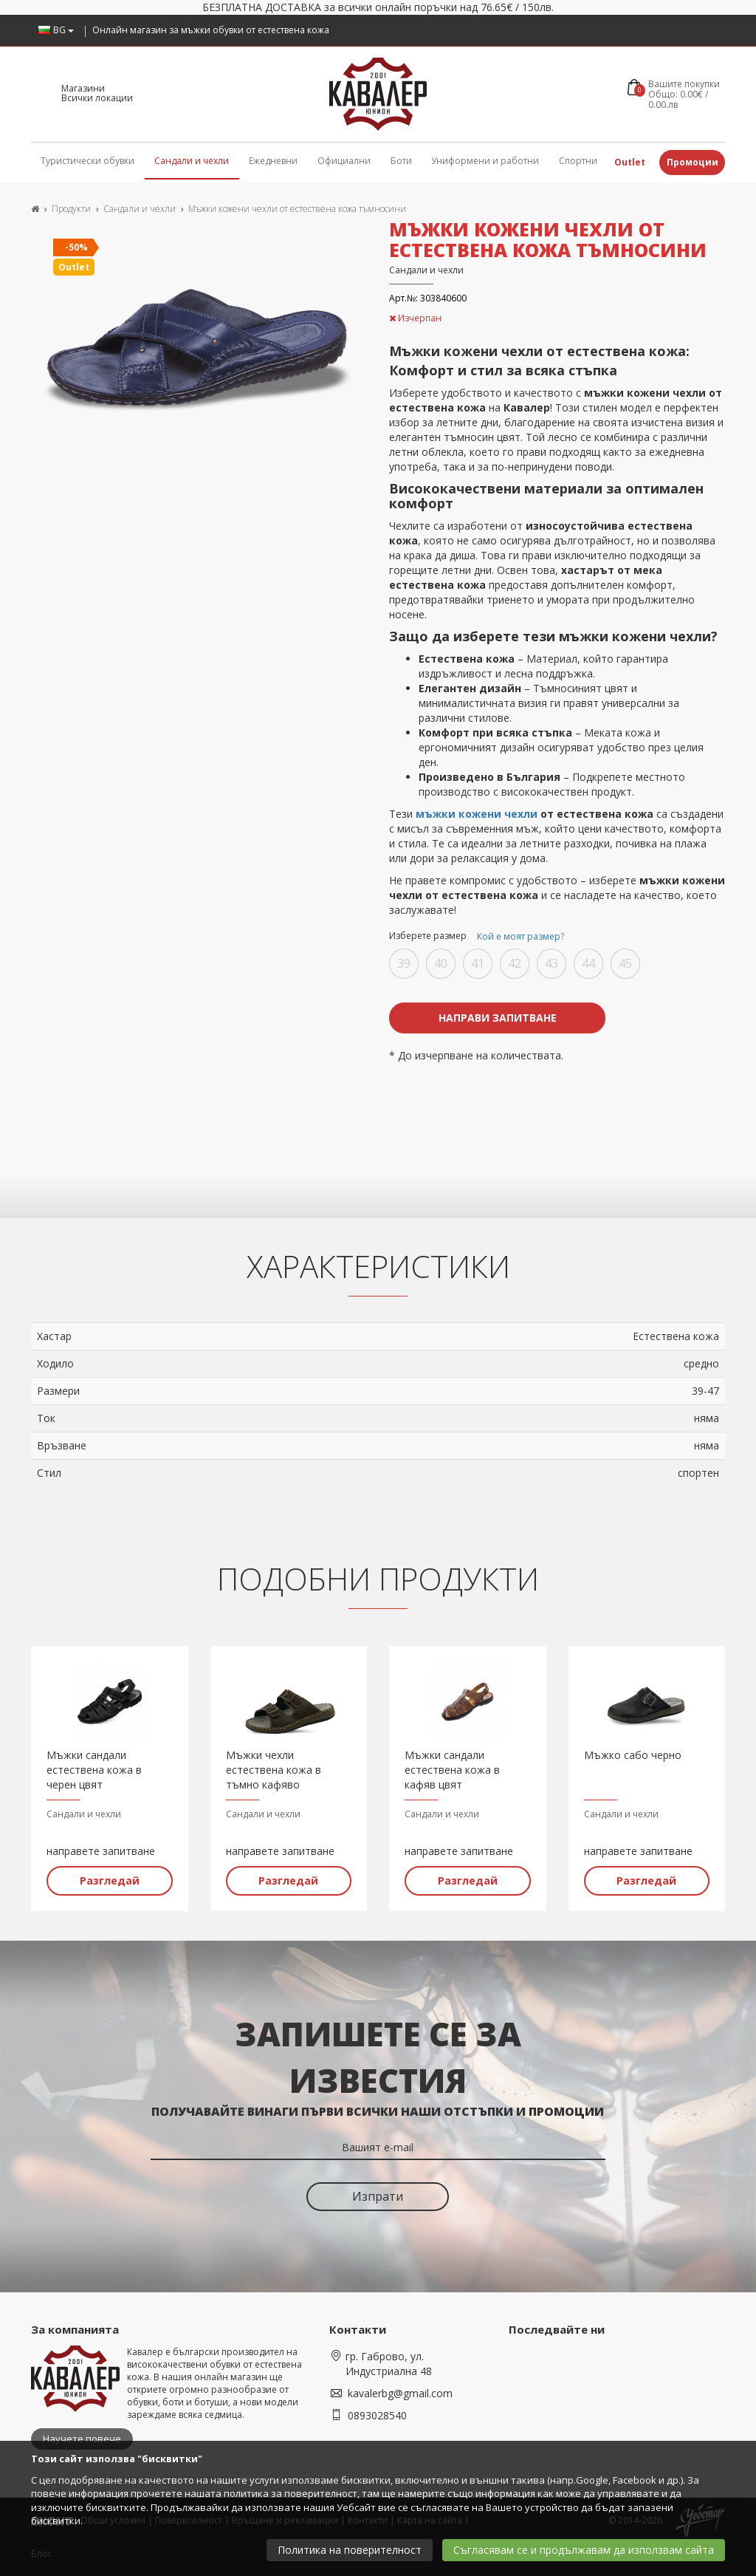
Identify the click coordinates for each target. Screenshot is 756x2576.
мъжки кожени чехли (476, 814)
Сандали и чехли (191, 160)
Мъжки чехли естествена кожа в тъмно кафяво (273, 1769)
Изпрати (377, 2196)
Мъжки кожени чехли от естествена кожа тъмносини (297, 208)
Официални (344, 160)
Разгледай (110, 1880)
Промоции (692, 162)
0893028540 (377, 2415)
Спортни (578, 160)
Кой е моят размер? (520, 936)
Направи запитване (498, 1018)
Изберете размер (478, 937)
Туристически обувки (87, 160)
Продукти (71, 208)
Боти (401, 160)
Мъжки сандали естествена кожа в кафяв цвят (452, 1769)
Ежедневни (273, 160)
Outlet (629, 162)
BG (56, 30)
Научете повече (82, 2438)
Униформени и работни (485, 160)
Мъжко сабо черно (632, 1755)
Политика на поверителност (350, 2550)
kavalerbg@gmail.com (400, 2392)
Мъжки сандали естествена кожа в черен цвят (94, 1769)
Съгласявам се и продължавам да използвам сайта (583, 2550)
